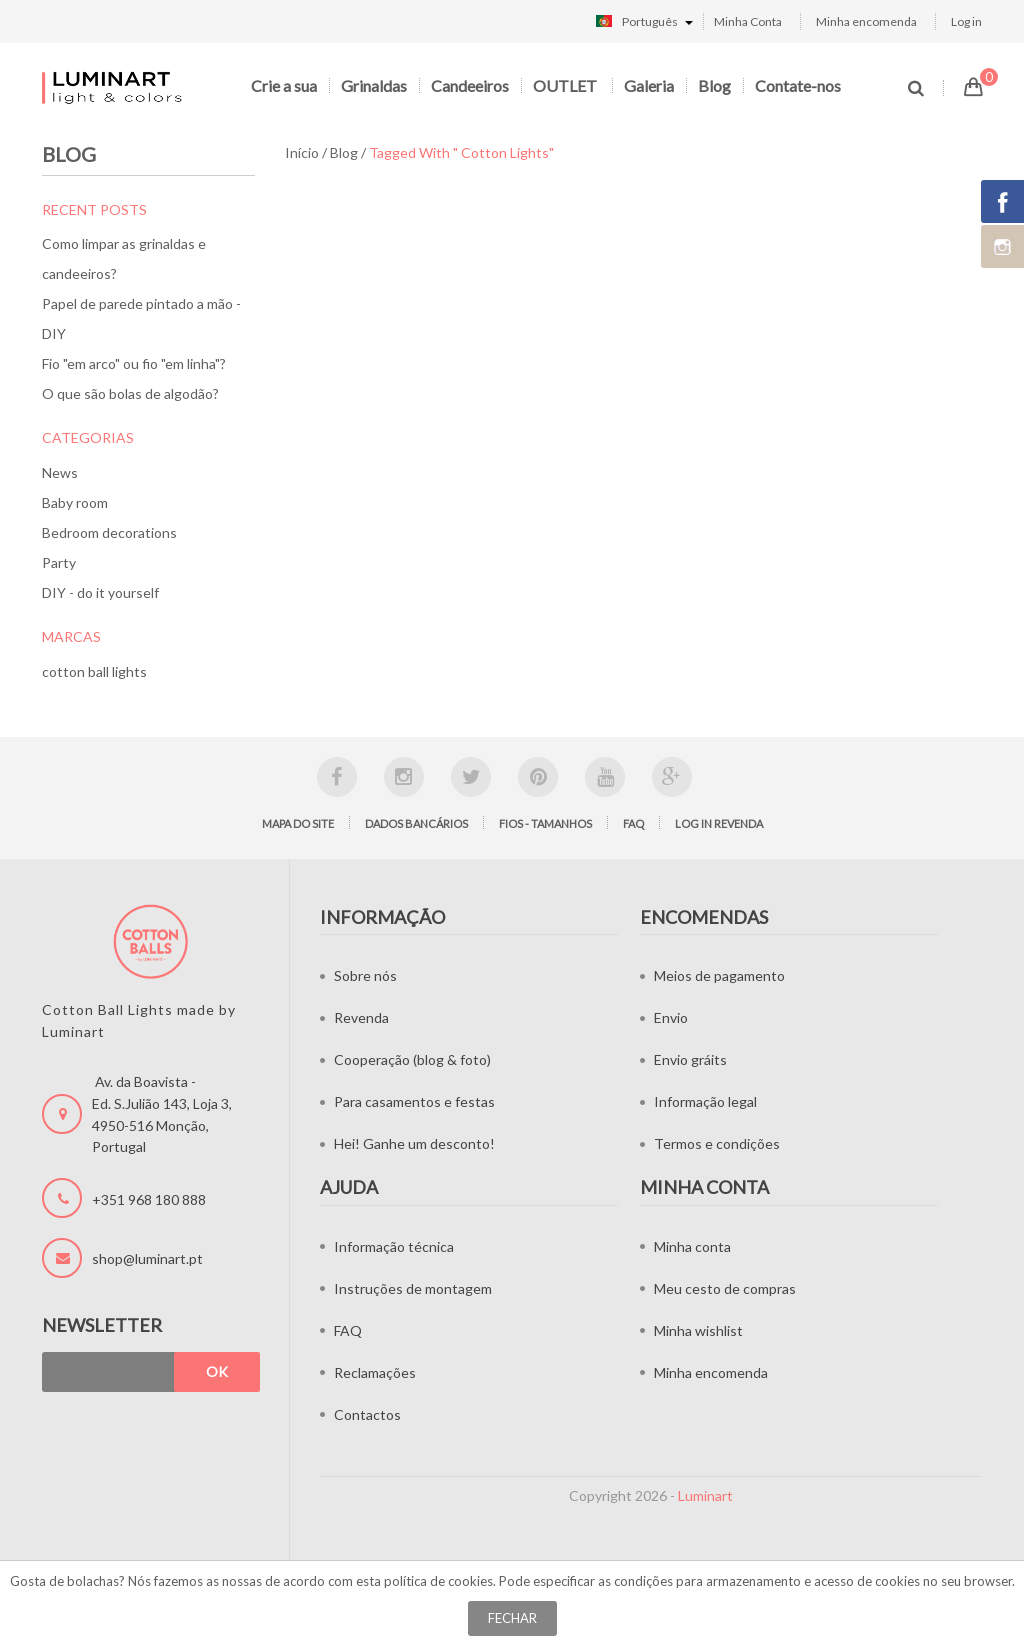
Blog (714, 85)
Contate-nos (798, 85)
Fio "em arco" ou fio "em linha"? (134, 363)
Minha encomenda (866, 21)
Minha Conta (748, 21)
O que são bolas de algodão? (130, 393)
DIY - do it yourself (100, 592)
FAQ (633, 823)
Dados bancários (416, 823)
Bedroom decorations (109, 532)
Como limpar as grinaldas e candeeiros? (124, 258)
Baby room (75, 502)
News (60, 472)
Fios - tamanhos (545, 823)
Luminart (705, 1495)
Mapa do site (298, 823)
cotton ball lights (94, 671)
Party (59, 562)
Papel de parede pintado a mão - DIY (141, 318)
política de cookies (438, 1581)
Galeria (649, 85)
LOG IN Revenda (719, 823)
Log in (966, 21)
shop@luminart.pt (147, 1258)
